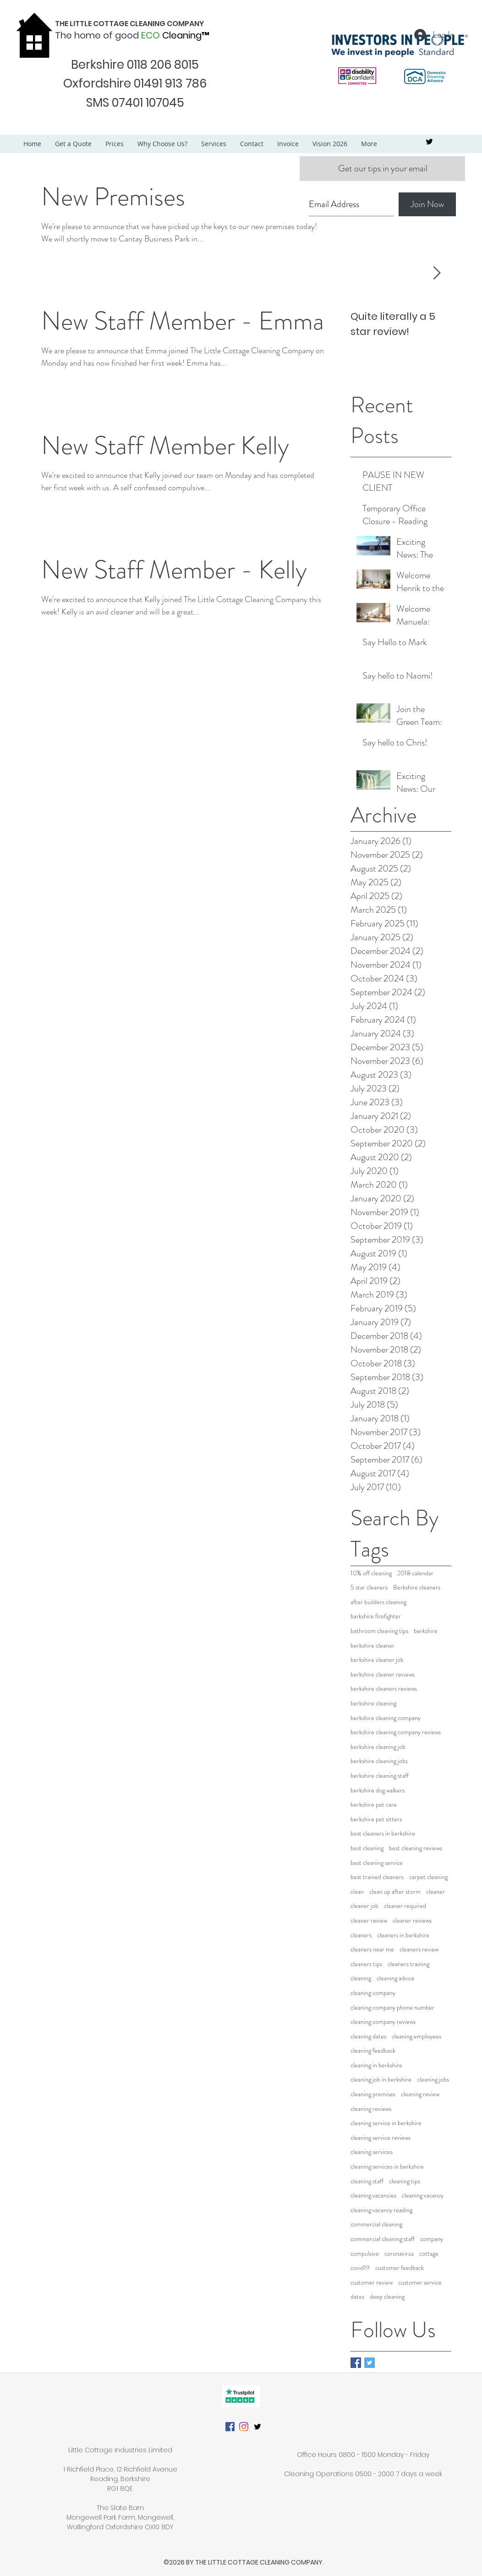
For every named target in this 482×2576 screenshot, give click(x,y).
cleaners (361, 1935)
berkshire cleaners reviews (384, 1688)
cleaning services (372, 2152)
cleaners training (408, 1964)
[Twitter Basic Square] (369, 2362)
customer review (372, 2282)
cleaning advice (396, 1978)
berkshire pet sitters (376, 1819)
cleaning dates (368, 2036)
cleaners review (419, 1949)
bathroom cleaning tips (379, 1631)
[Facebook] (230, 2426)
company (431, 2239)
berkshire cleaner (372, 1645)
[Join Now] (427, 204)
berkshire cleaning (373, 1703)
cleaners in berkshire (403, 1935)
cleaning (361, 1978)
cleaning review (420, 2094)
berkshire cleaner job (377, 1659)
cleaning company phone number (392, 2007)
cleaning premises (373, 2094)
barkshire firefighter (376, 1616)
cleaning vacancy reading (381, 2210)
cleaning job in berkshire (381, 2079)
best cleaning (367, 1848)
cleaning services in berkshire (387, 2166)
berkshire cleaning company (386, 1718)
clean (357, 1891)
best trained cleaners (377, 1877)
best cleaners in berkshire (383, 1833)
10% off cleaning (371, 1573)
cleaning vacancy (423, 2195)
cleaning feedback (373, 2050)
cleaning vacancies (373, 2195)
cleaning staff (367, 2181)
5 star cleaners (369, 1587)
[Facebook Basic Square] (356, 2362)
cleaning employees (416, 2036)
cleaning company (373, 1993)
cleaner (435, 1891)
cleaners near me (372, 1949)
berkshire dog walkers (378, 1790)
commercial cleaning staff (383, 2239)
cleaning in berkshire (376, 2065)
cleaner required (405, 1906)
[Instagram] (243, 2426)
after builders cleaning (378, 1602)
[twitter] (429, 141)
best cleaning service (377, 1862)
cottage (428, 2253)
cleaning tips (404, 2181)
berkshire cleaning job (378, 1747)
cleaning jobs (433, 2079)
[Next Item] (437, 273)
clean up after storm (395, 1891)
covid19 (360, 2268)
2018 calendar (415, 1573)
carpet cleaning (428, 1877)
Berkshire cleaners (416, 1587)
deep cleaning (387, 2296)
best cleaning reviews (415, 1848)
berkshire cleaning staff (380, 1775)
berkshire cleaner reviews (383, 1674)
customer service (420, 2282)
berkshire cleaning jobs (379, 1761)
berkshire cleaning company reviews (396, 1732)
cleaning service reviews (381, 2137)
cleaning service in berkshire (386, 2123)
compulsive (365, 2253)
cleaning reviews (371, 2109)
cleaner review (369, 1920)
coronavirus (399, 2253)
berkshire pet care (374, 1804)
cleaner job (364, 1906)
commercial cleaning (376, 2224)
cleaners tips (366, 1964)
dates (357, 2296)
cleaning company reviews (383, 2021)
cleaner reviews (412, 1920)
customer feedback (399, 2268)
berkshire (426, 1631)
